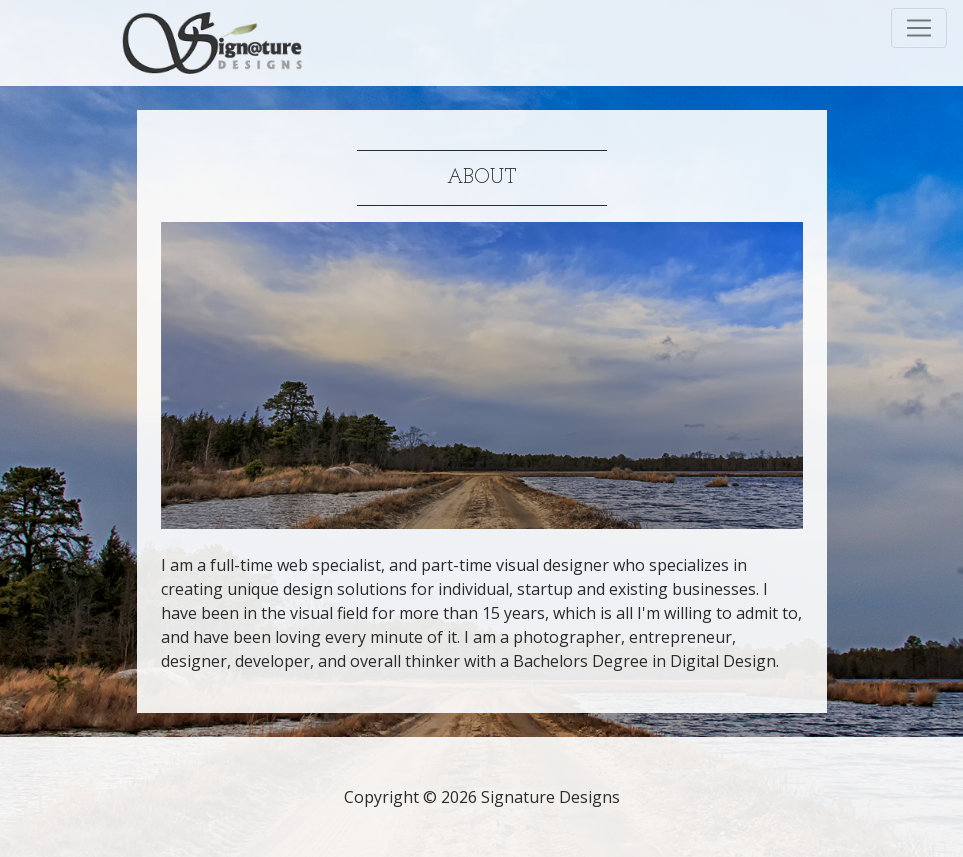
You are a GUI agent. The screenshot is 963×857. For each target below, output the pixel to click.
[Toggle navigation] (919, 28)
